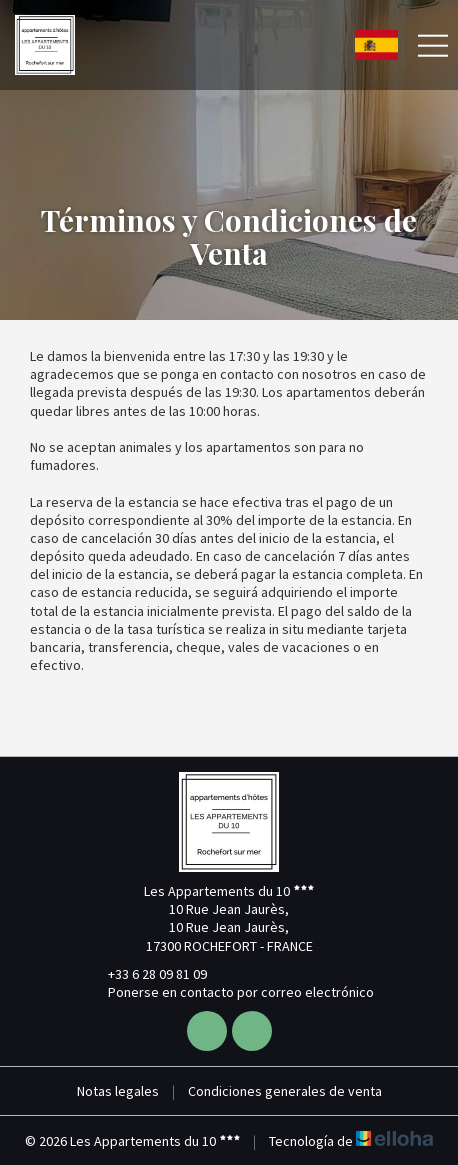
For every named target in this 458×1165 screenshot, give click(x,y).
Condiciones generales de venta (285, 1091)
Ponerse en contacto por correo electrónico (229, 992)
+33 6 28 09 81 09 (146, 974)
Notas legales (118, 1091)
